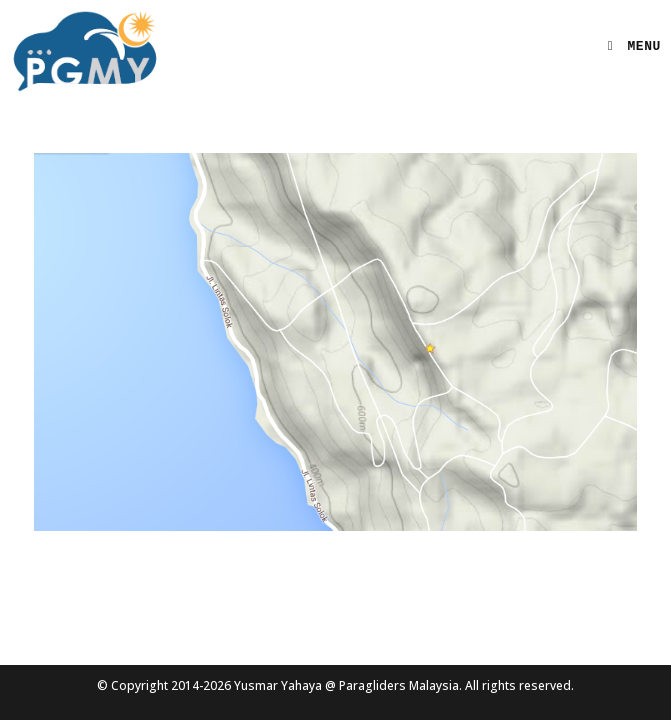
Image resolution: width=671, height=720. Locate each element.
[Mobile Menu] (627, 47)
